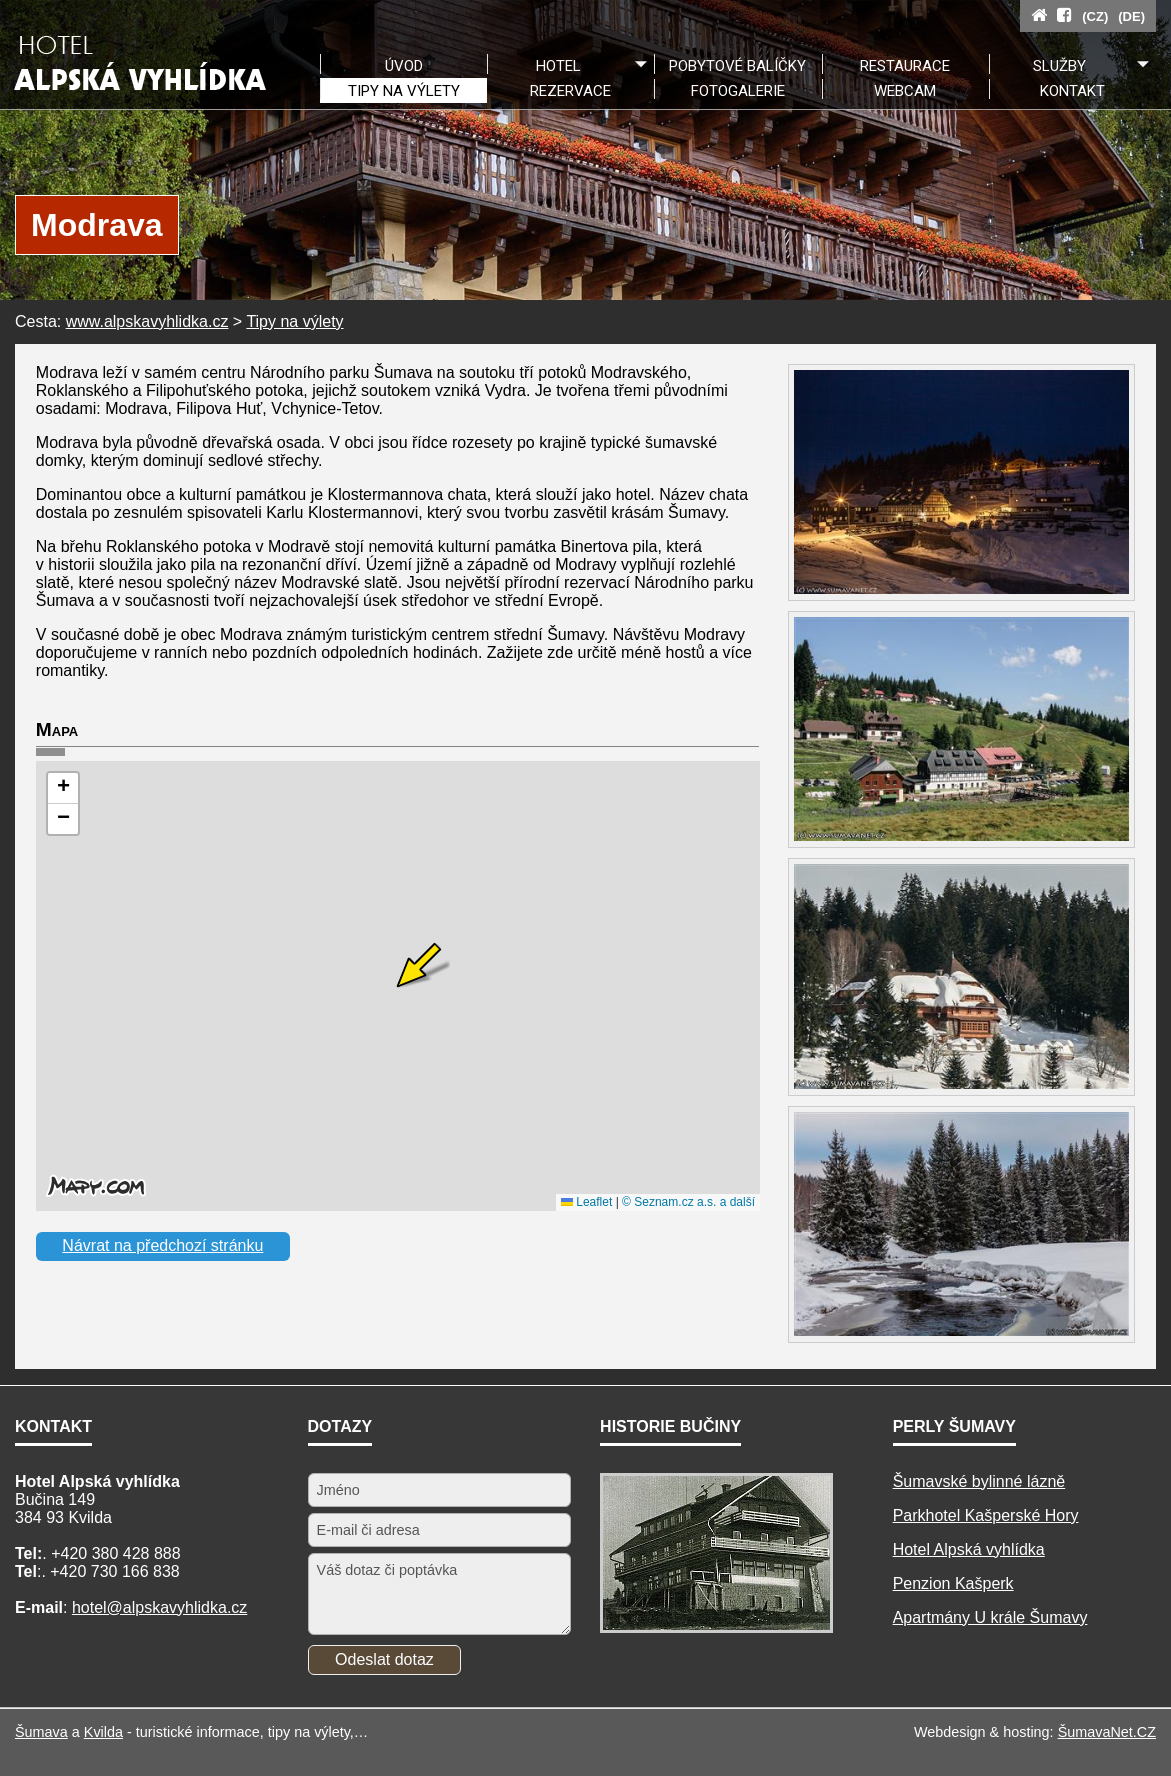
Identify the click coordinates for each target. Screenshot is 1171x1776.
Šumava (41, 1732)
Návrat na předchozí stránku (162, 1245)
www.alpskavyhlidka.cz (147, 321)
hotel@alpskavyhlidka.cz (159, 1607)
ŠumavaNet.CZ (1107, 1732)
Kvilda (103, 1732)
